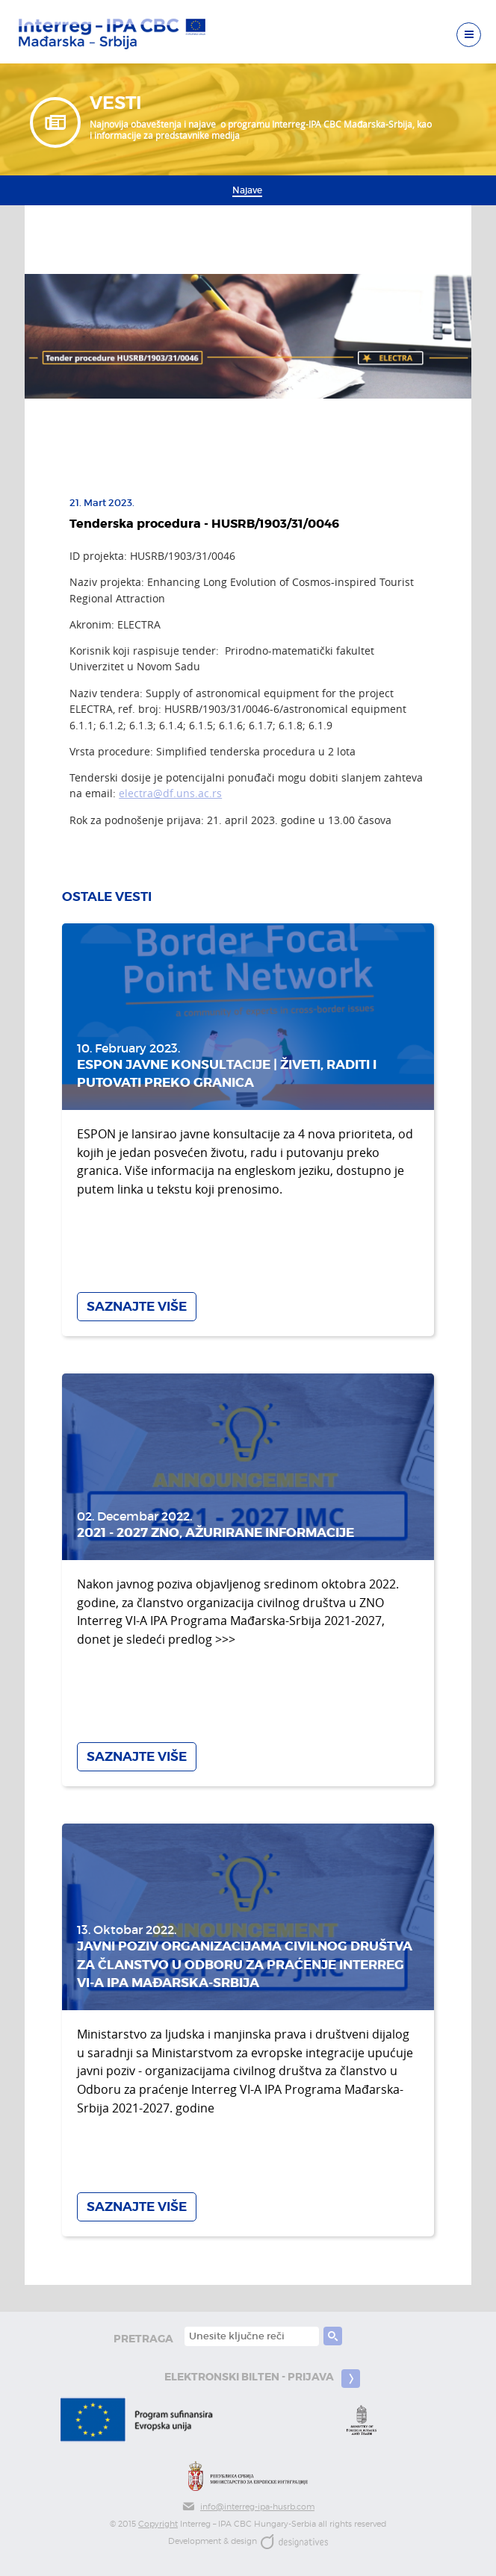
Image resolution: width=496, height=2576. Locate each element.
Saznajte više (137, 1306)
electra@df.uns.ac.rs (170, 793)
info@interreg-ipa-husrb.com (248, 2507)
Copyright (158, 2524)
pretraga (143, 2339)
